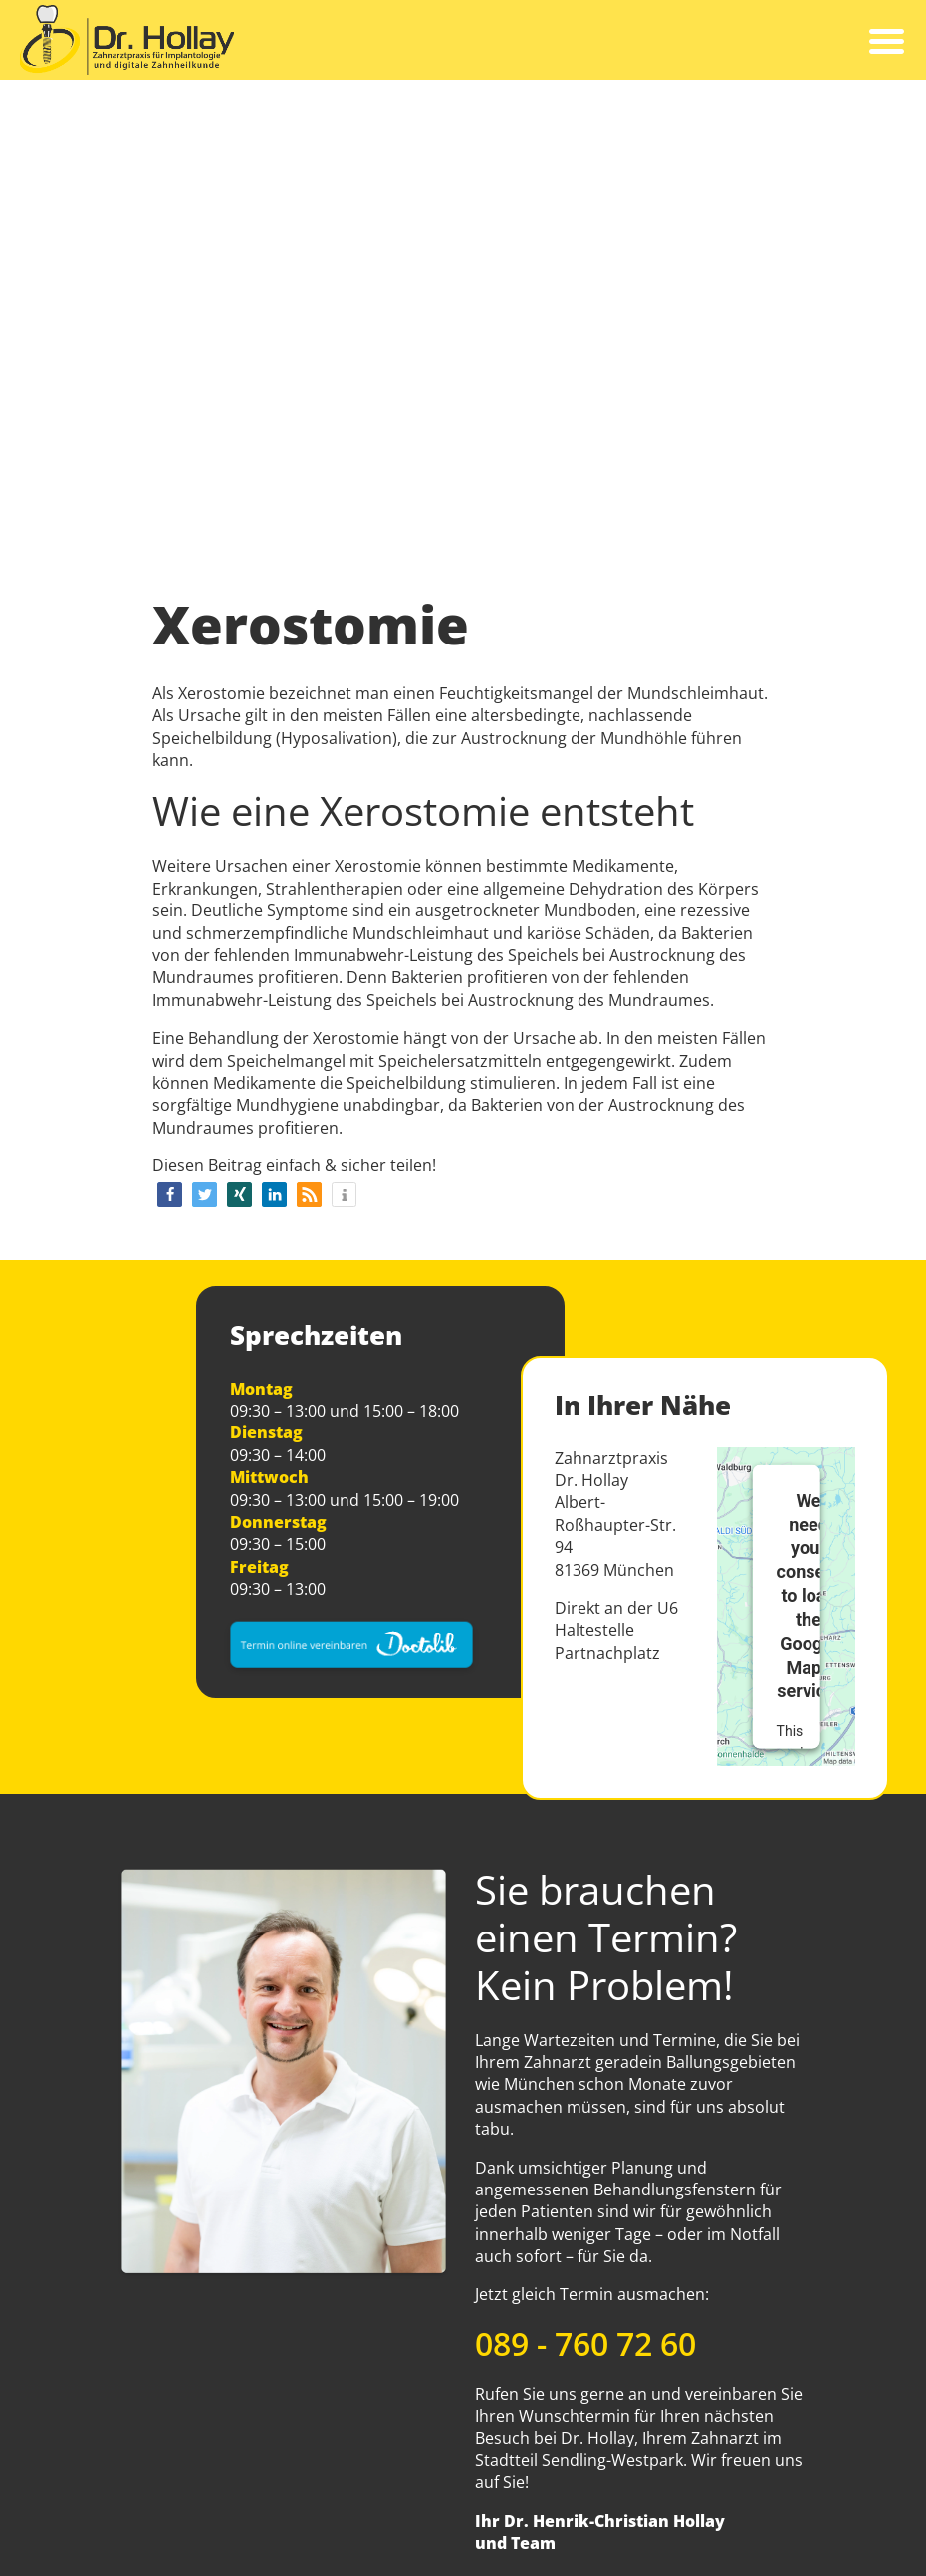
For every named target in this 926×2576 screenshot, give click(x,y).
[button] (169, 1194)
